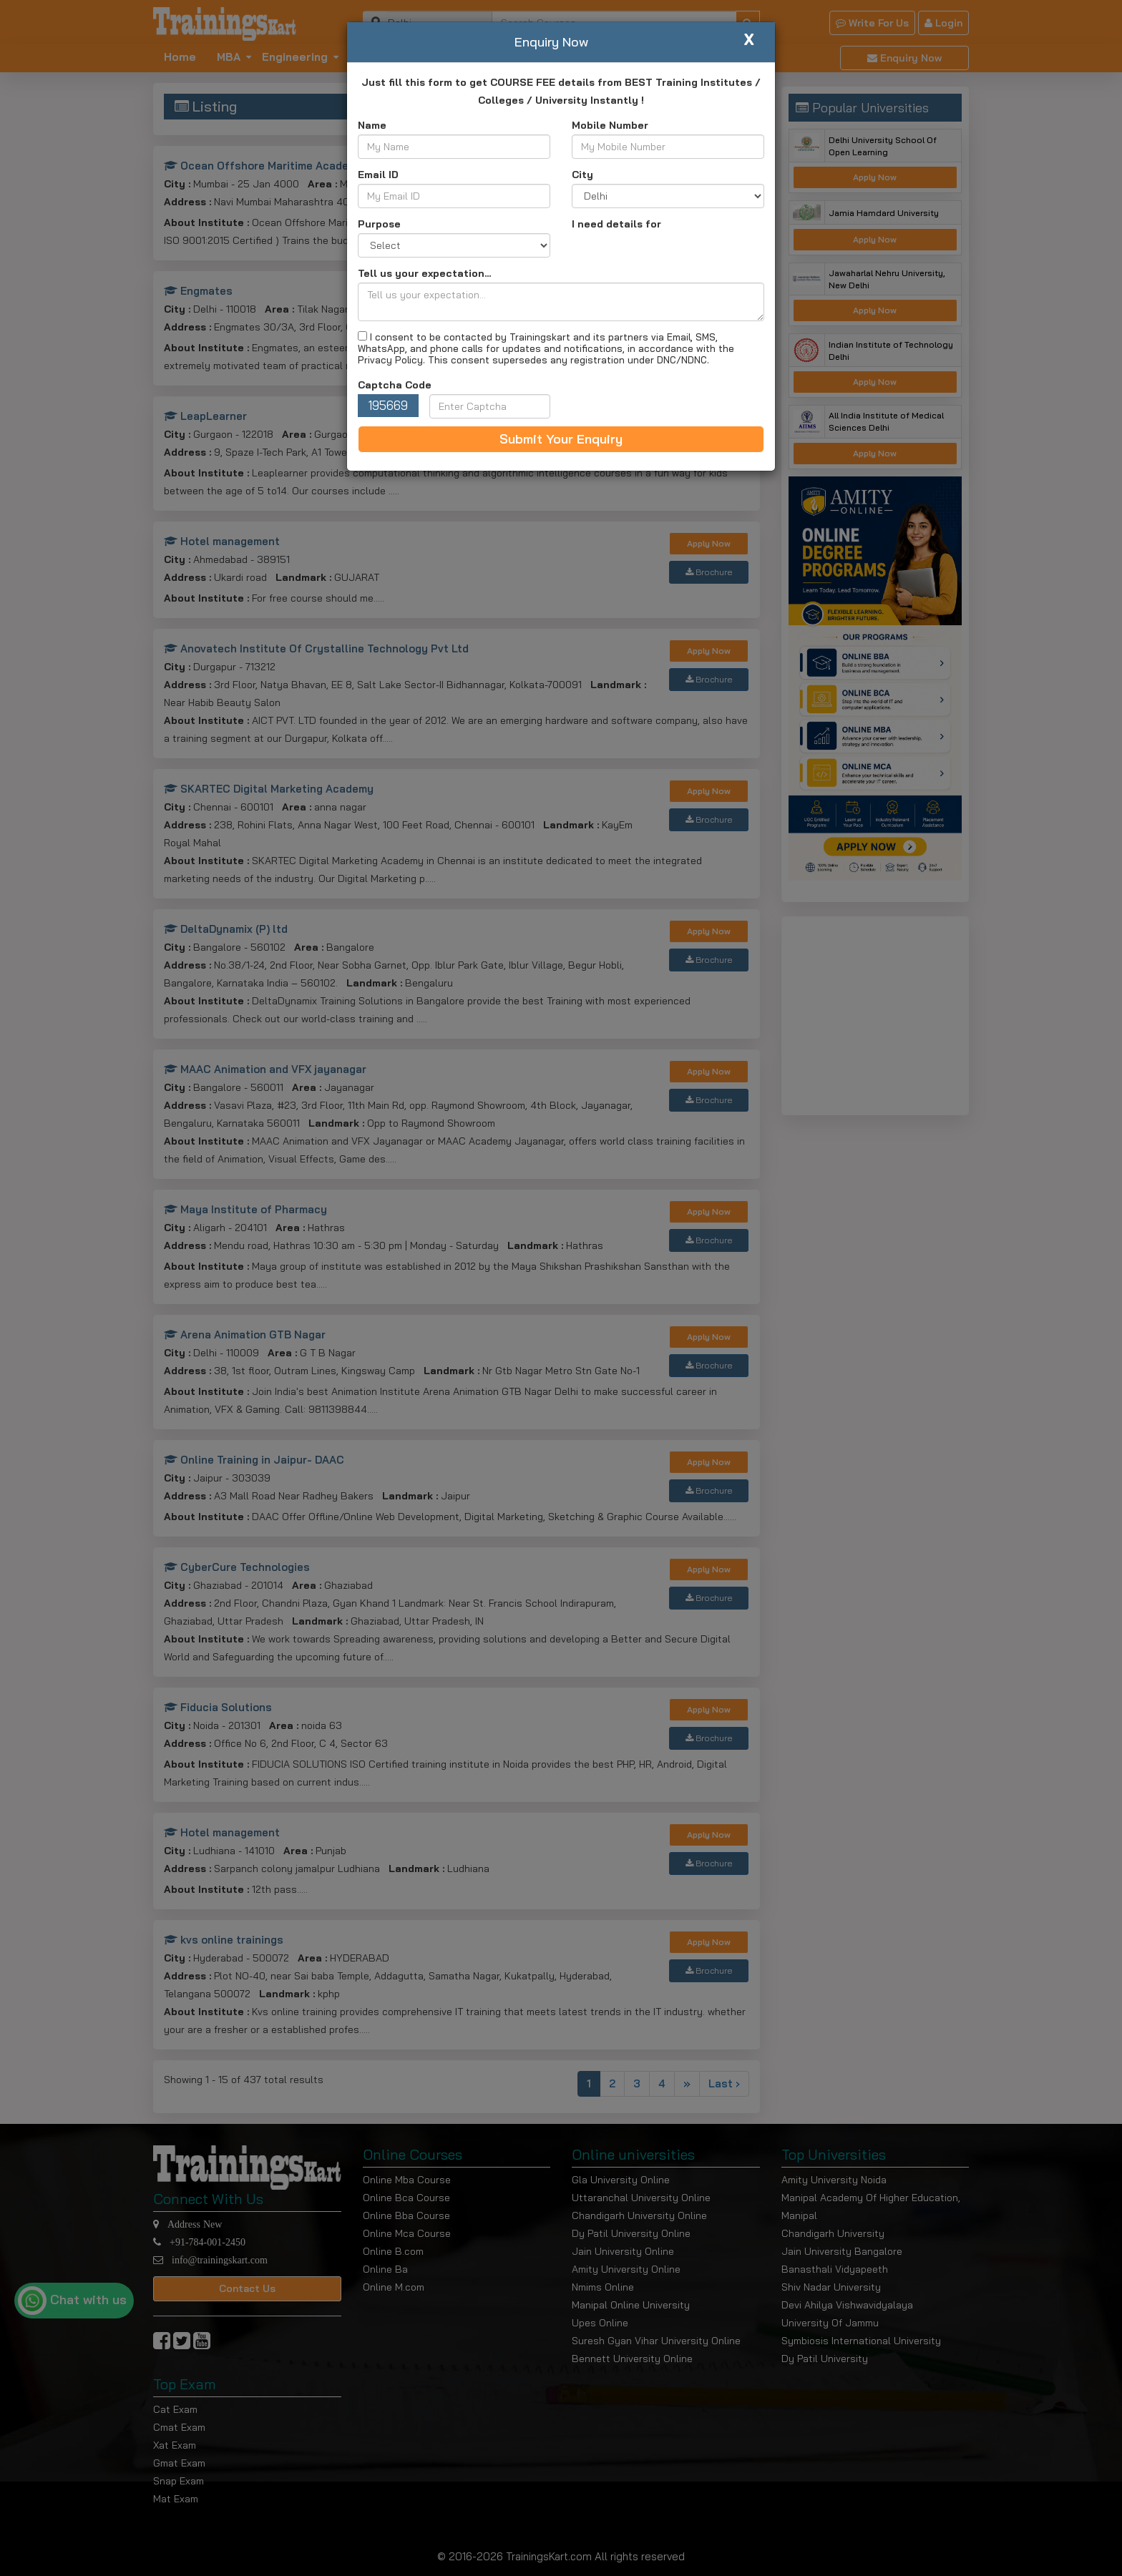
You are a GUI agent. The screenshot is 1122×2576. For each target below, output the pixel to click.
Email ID (378, 174)
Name (372, 125)
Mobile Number (610, 125)
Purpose (379, 223)
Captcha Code (394, 384)
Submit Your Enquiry (561, 439)
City (582, 174)
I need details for (616, 223)
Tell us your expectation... (424, 273)
